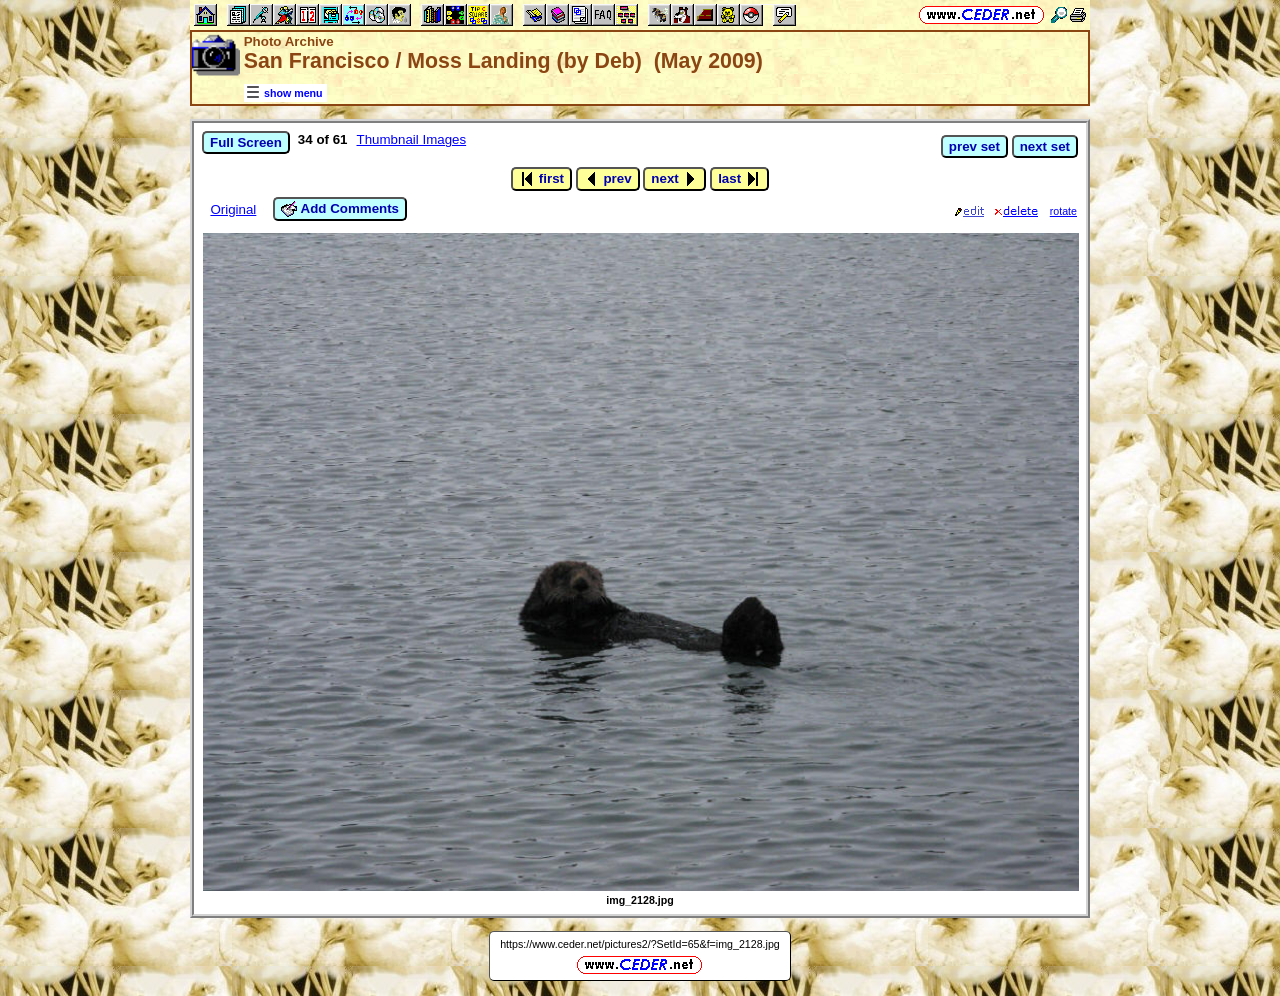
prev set (974, 146)
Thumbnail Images (412, 139)
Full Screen (246, 142)
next (674, 179)
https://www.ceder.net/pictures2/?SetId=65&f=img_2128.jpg (640, 944)
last (739, 179)
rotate (1063, 211)
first (541, 179)
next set (1045, 146)
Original (233, 209)
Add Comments (340, 209)
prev (608, 179)
